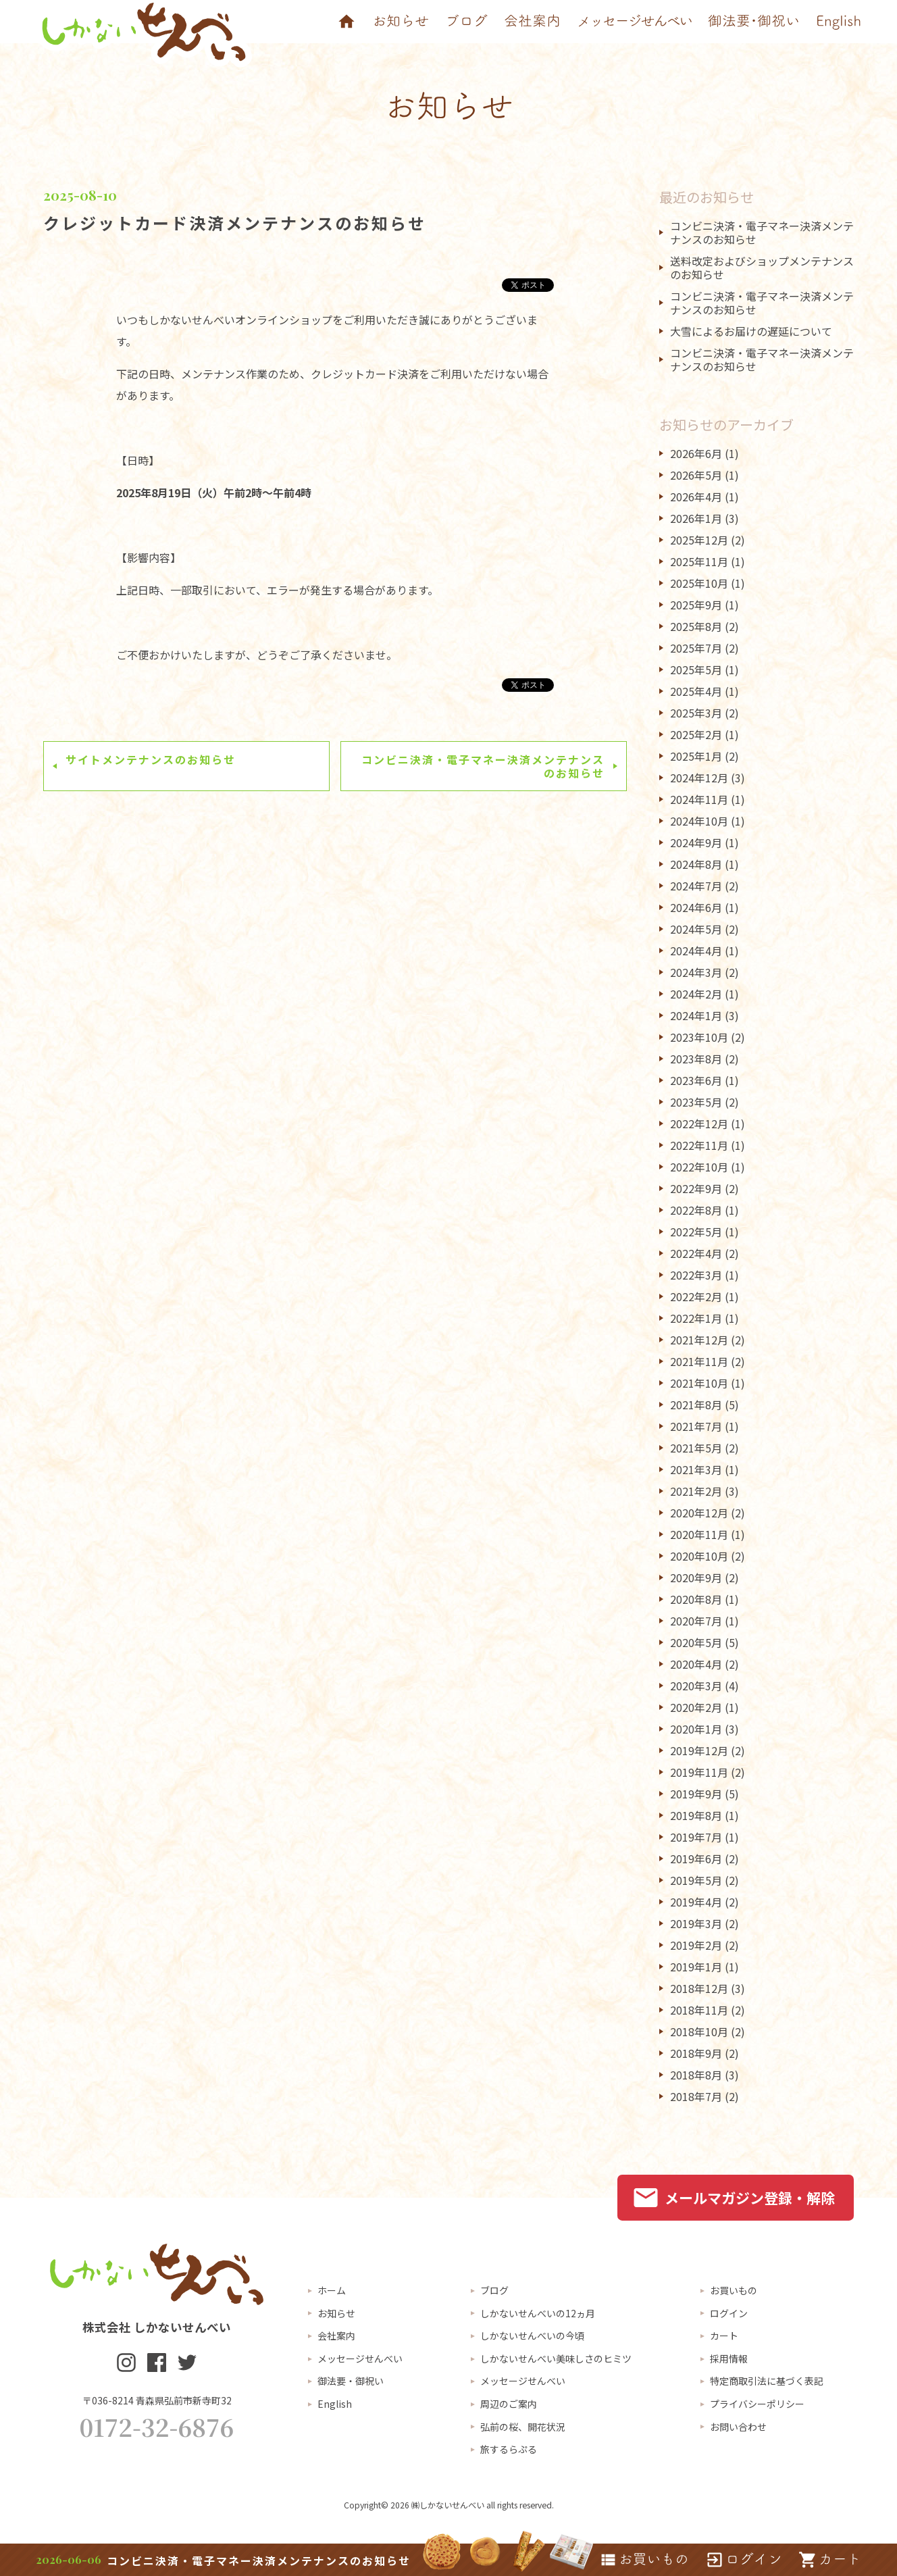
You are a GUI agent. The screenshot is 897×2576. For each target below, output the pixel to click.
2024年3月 (696, 972)
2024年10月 (699, 821)
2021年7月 (696, 1426)
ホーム (331, 2290)
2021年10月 (699, 1383)
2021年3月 (696, 1469)
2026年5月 (696, 475)
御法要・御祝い (350, 2381)
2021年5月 (696, 1448)
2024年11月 (699, 799)
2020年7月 (696, 1621)
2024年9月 (696, 842)
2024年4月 (696, 950)
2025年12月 (699, 540)
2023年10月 (699, 1037)
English (334, 2403)
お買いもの (733, 2290)
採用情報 (729, 2358)
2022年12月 (699, 1123)
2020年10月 (699, 1556)
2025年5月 (696, 669)
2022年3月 (696, 1275)
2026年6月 (696, 453)
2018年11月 (699, 2010)
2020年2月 (696, 1707)
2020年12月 (699, 1513)
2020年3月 (696, 1685)
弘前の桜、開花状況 (522, 2426)
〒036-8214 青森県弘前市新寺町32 (157, 2400)
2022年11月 (699, 1145)
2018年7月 (696, 2096)
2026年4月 (696, 496)
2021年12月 (699, 1340)
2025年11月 (699, 561)
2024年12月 (699, 777)
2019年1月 (696, 1967)
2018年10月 (699, 2031)
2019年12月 (699, 1750)
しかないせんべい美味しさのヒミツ (556, 2358)
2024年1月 (696, 1015)
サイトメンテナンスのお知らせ (151, 759)
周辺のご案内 (508, 2403)
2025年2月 (696, 734)
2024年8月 (696, 864)
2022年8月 (696, 1210)
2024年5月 (696, 929)
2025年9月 (696, 605)
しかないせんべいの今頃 (532, 2335)
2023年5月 (696, 1102)
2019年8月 (696, 1815)
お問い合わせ (738, 2426)
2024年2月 (696, 994)
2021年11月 (699, 1361)
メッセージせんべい (360, 2358)
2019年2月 (696, 1945)
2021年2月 (696, 1491)
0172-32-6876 (157, 2427)
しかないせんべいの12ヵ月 (537, 2313)
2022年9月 (696, 1188)
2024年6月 (696, 907)
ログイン (729, 2313)
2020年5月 (696, 1642)
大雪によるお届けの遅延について (751, 331)
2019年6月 (696, 1858)
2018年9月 (696, 2053)
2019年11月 (699, 1772)
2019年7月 (696, 1837)
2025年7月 (696, 648)
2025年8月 (696, 626)
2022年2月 (696, 1296)
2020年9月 (696, 1577)
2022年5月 (696, 1231)
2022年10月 (699, 1167)
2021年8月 (696, 1404)
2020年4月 (696, 1664)
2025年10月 (699, 583)
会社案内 (336, 2335)
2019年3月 (696, 1923)
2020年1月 (696, 1729)
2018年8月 (696, 2075)
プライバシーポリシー (757, 2403)
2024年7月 (696, 886)
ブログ (494, 2290)
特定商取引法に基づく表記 (766, 2381)
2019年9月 (696, 1794)
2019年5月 (696, 1880)
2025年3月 (696, 713)
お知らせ (336, 2313)
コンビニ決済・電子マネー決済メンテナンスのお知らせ (483, 766)
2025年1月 (696, 756)
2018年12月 (699, 1988)
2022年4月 (696, 1253)
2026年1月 (696, 518)
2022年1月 (696, 1318)
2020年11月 (699, 1534)
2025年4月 (696, 691)
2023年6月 (696, 1080)
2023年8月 (696, 1059)
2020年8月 (696, 1599)
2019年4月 (696, 1902)
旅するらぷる (508, 2449)
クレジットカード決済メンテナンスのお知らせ (234, 222)
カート (724, 2335)
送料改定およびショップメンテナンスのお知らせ (762, 267)
